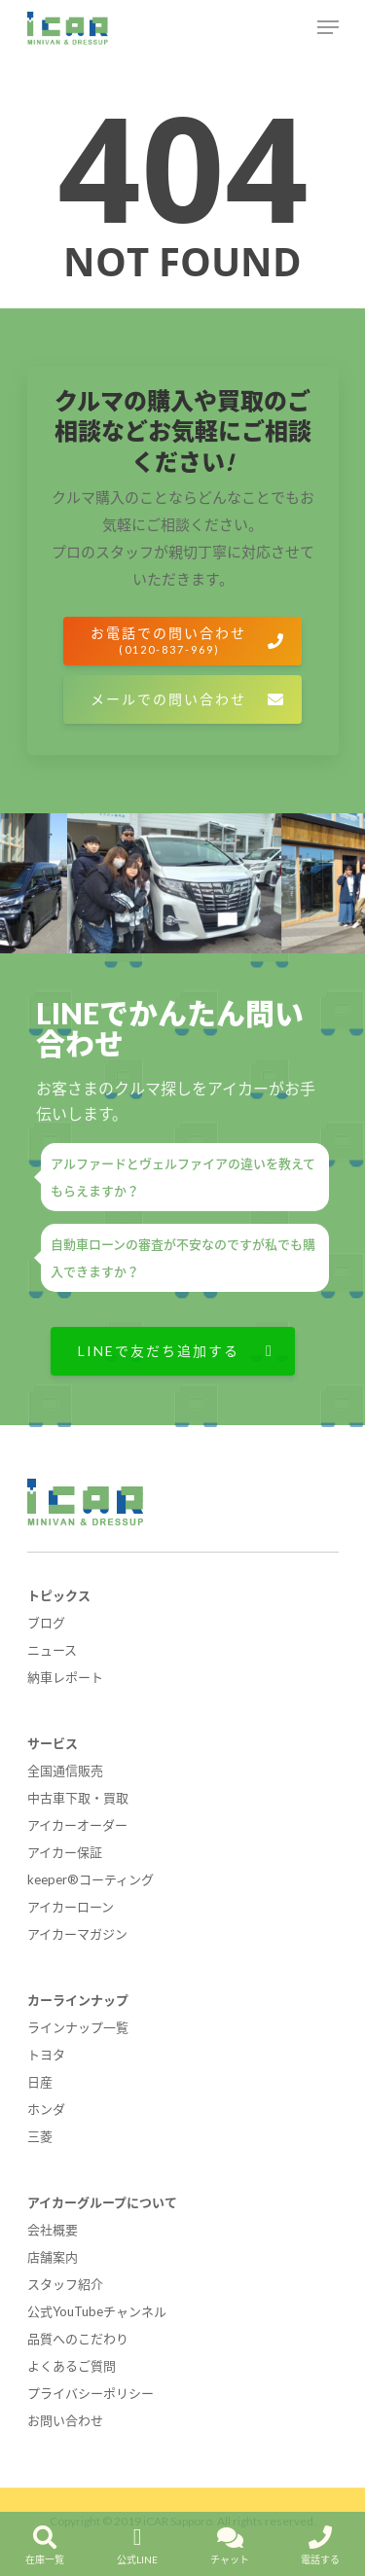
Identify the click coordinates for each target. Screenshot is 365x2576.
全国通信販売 (65, 1770)
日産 (40, 2082)
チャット (229, 2540)
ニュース (52, 1650)
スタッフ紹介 (65, 2284)
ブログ (46, 1622)
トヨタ (46, 2054)
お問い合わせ (65, 2420)
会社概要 (52, 2229)
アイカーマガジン (77, 1934)
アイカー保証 (64, 1852)
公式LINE (137, 2540)
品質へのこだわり (77, 2338)
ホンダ (46, 2109)
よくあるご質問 (71, 2366)
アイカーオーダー (77, 1825)
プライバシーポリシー (90, 2393)
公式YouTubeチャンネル (96, 2311)
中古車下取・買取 (77, 1798)
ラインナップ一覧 (77, 2027)
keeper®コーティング (90, 1879)
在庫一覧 (44, 2540)
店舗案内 (52, 2257)
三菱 (40, 2136)
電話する (320, 2540)
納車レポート (65, 1677)
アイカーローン (70, 1906)
